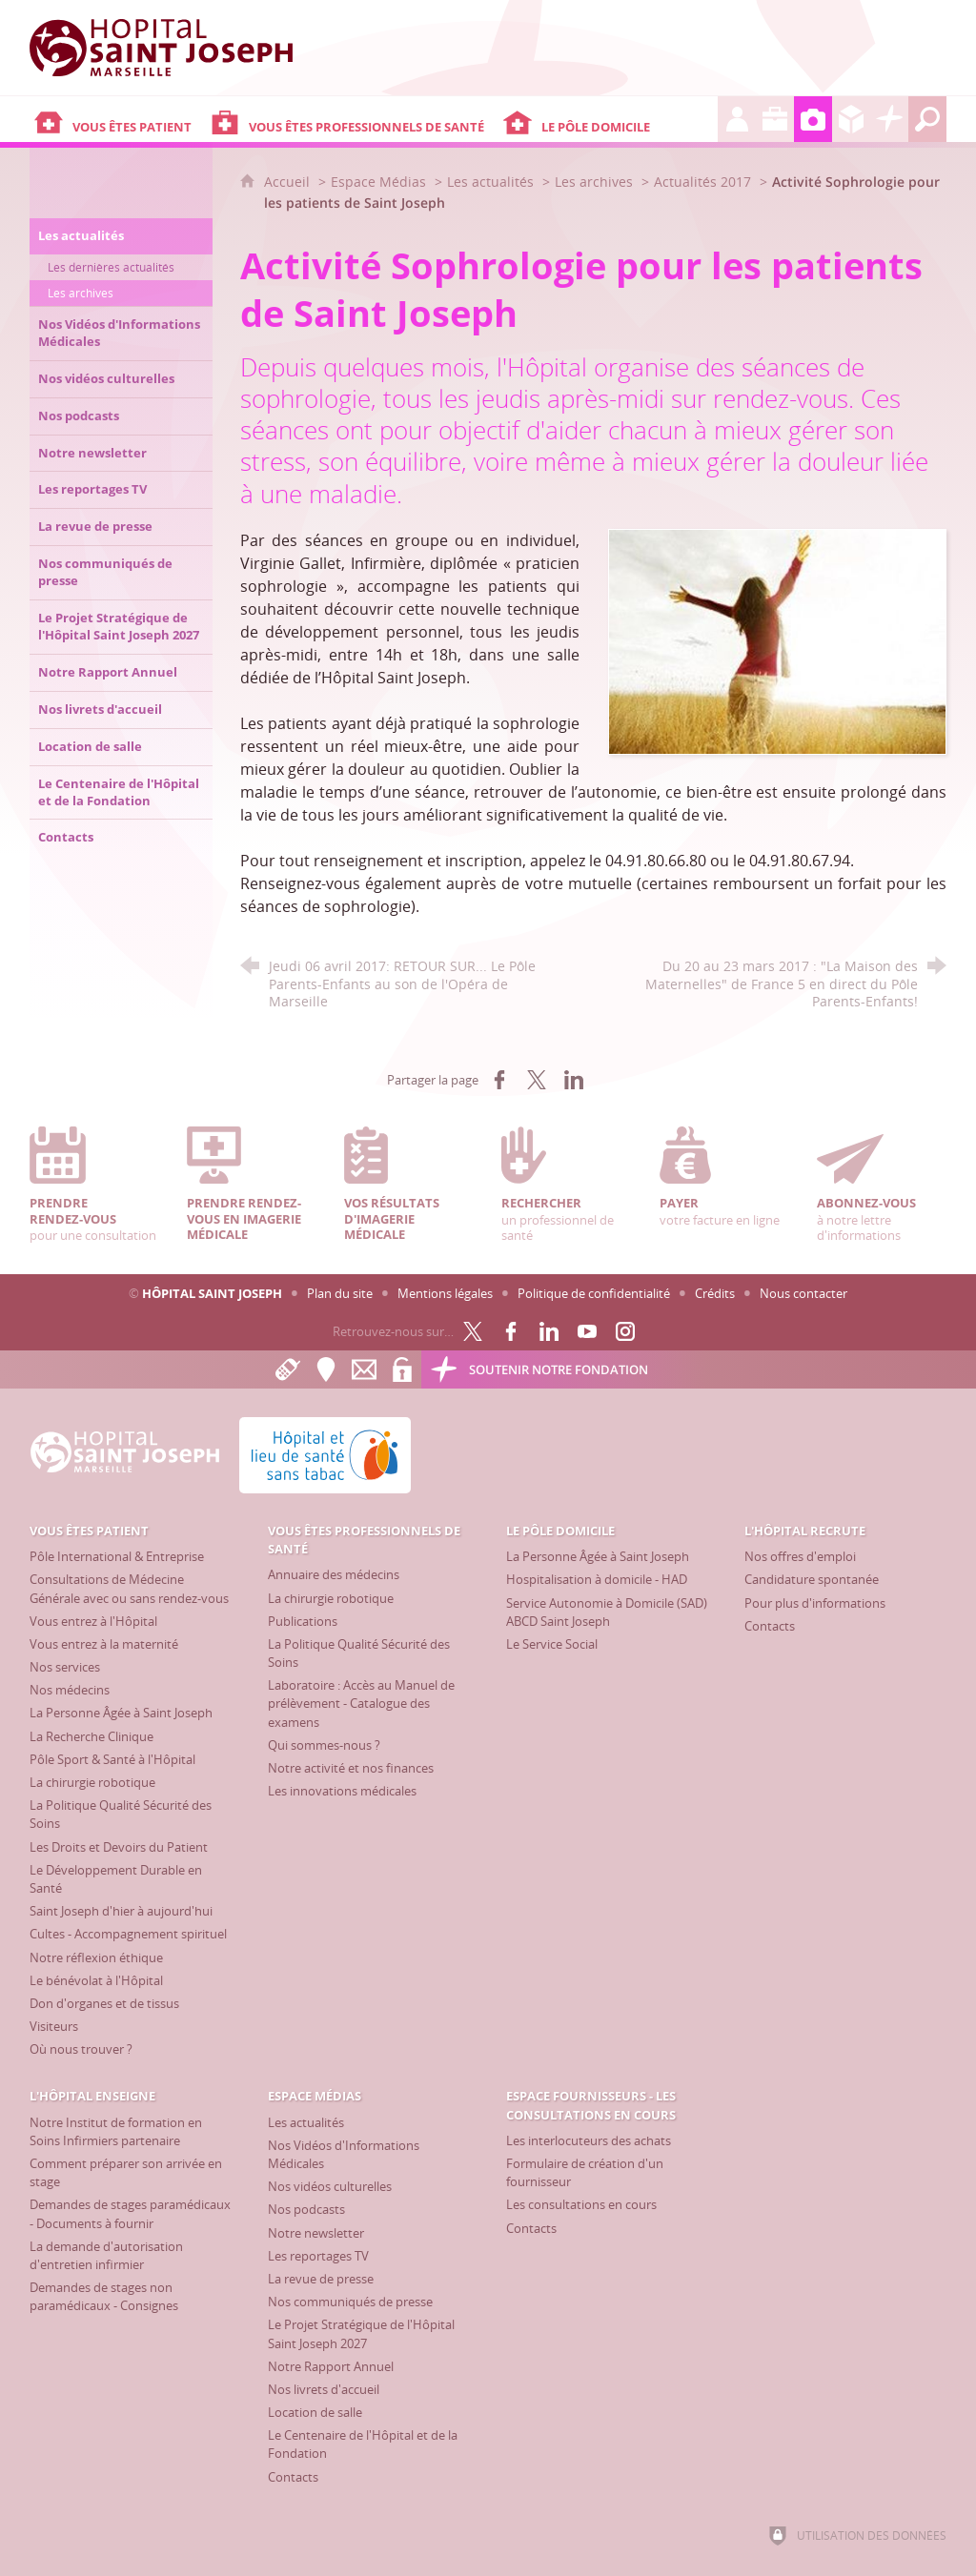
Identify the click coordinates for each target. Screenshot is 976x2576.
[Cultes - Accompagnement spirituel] (128, 1933)
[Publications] (302, 1621)
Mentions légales (445, 1293)
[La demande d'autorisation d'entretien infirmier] (106, 2255)
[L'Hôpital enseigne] (775, 119)
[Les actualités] (306, 2122)
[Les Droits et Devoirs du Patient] (119, 1847)
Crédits (715, 1293)
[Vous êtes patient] (118, 119)
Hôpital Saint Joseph (212, 1293)
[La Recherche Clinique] (91, 1736)
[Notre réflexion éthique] (96, 1957)
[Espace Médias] (813, 119)
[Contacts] (769, 1625)
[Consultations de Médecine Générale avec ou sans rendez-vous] (129, 1588)
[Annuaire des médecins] (333, 1574)
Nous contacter (803, 1293)
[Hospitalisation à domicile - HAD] (596, 1579)
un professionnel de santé (566, 1185)
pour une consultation (94, 1185)
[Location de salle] (315, 2412)
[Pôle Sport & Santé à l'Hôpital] (112, 1759)
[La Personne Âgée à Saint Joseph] (121, 1712)
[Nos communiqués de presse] (350, 2301)
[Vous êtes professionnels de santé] (352, 119)
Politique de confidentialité (594, 1293)
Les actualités (490, 181)
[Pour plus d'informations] (814, 1603)
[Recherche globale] (927, 119)
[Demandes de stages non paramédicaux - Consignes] (104, 2296)
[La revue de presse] (321, 2278)
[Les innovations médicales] (342, 1790)
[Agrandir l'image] (777, 640)
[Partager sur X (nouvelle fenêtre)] (536, 1080)
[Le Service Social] (552, 1644)
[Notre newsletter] (316, 2232)
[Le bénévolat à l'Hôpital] (96, 1980)
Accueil (289, 181)
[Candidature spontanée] (811, 1579)
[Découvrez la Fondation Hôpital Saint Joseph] (889, 119)
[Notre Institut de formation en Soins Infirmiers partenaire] (116, 2131)
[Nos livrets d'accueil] (323, 2389)
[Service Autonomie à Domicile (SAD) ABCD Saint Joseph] (606, 1612)
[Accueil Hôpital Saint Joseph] (172, 47)
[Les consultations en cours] (581, 2204)
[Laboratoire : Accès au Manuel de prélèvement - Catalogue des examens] (361, 1703)
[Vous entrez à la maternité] (104, 1644)
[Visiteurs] (54, 2026)
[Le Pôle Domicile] (608, 119)
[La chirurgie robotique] (92, 1782)
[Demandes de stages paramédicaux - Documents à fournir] (130, 2213)
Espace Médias (378, 181)
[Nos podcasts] (306, 2209)
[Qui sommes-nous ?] (324, 1745)
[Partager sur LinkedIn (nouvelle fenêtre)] (574, 1080)
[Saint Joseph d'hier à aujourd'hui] (121, 1910)
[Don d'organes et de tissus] (104, 2003)
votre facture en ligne (724, 1176)
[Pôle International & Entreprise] (117, 1556)
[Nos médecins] (70, 1689)
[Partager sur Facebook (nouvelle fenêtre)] (499, 1080)
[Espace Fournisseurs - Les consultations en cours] (851, 119)
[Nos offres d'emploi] (800, 1556)
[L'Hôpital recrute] (737, 119)
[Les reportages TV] (318, 2255)
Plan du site (340, 1293)
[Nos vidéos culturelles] (330, 2186)
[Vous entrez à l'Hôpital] (93, 1621)
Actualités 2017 (702, 181)
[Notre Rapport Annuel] (331, 2366)
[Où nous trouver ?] (81, 2049)
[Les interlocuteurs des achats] (588, 2140)
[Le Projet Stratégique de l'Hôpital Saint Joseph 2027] (361, 2333)
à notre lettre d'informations (881, 1185)
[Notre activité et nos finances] (351, 1767)
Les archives (594, 181)
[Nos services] (65, 1666)
